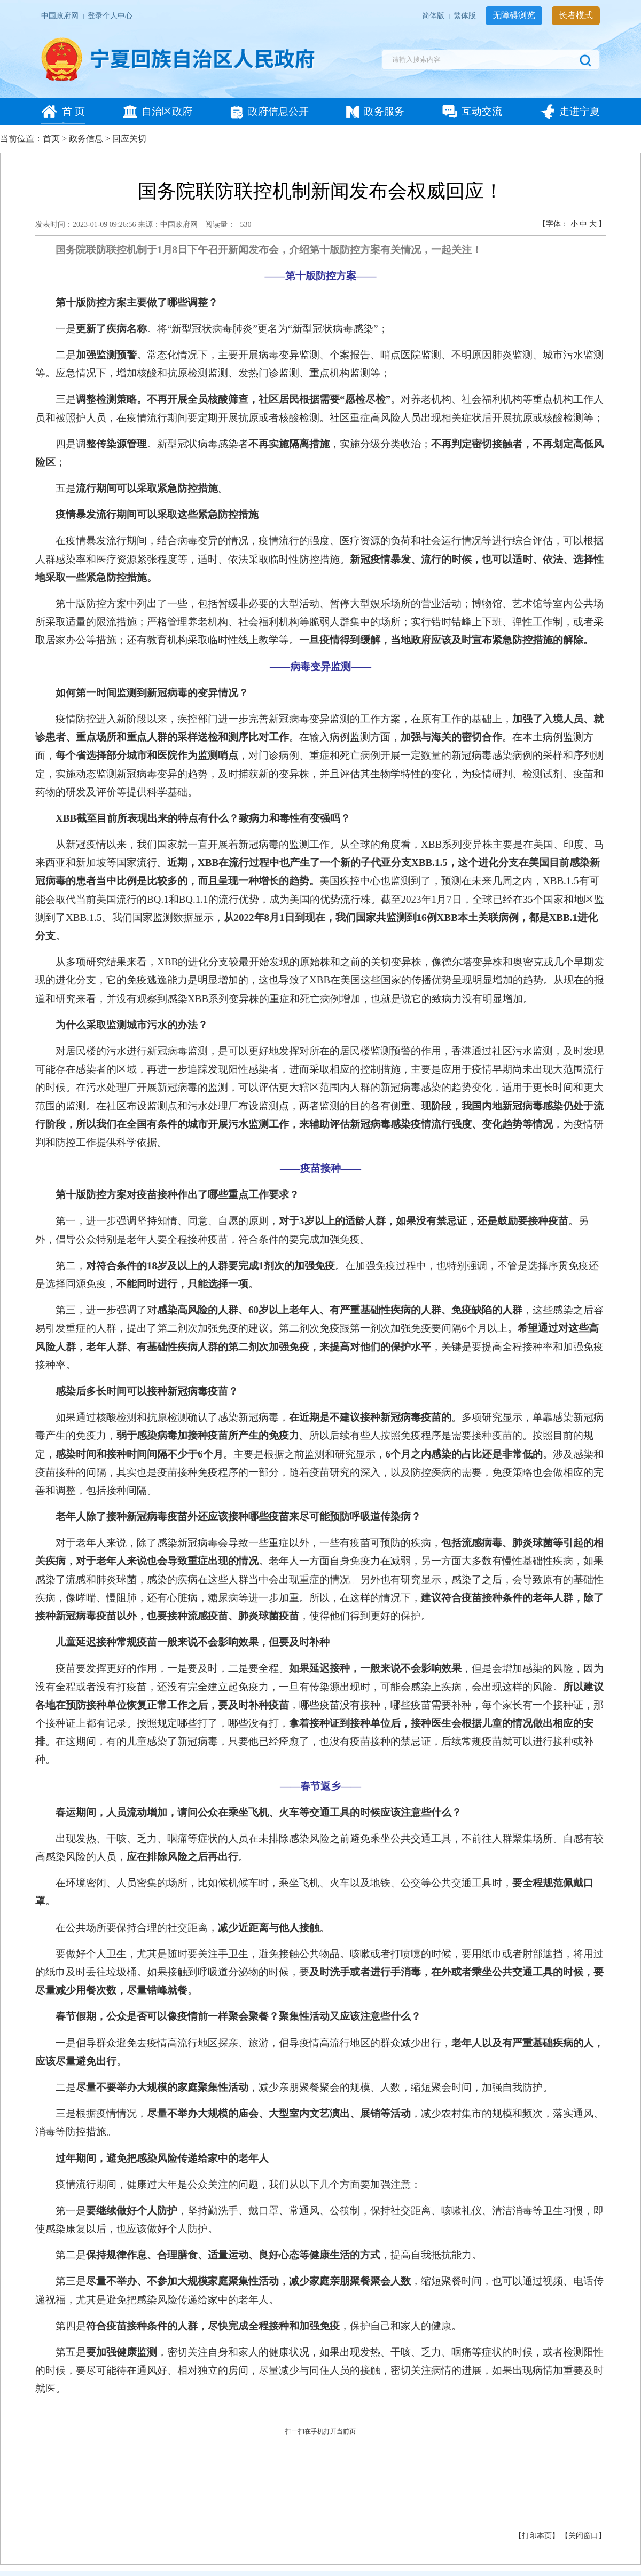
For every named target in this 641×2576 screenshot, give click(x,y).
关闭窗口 (583, 2536)
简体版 (434, 16)
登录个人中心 (110, 16)
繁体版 (466, 16)
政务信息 (86, 138)
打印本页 (537, 2536)
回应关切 (129, 138)
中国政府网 (60, 16)
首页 (51, 138)
